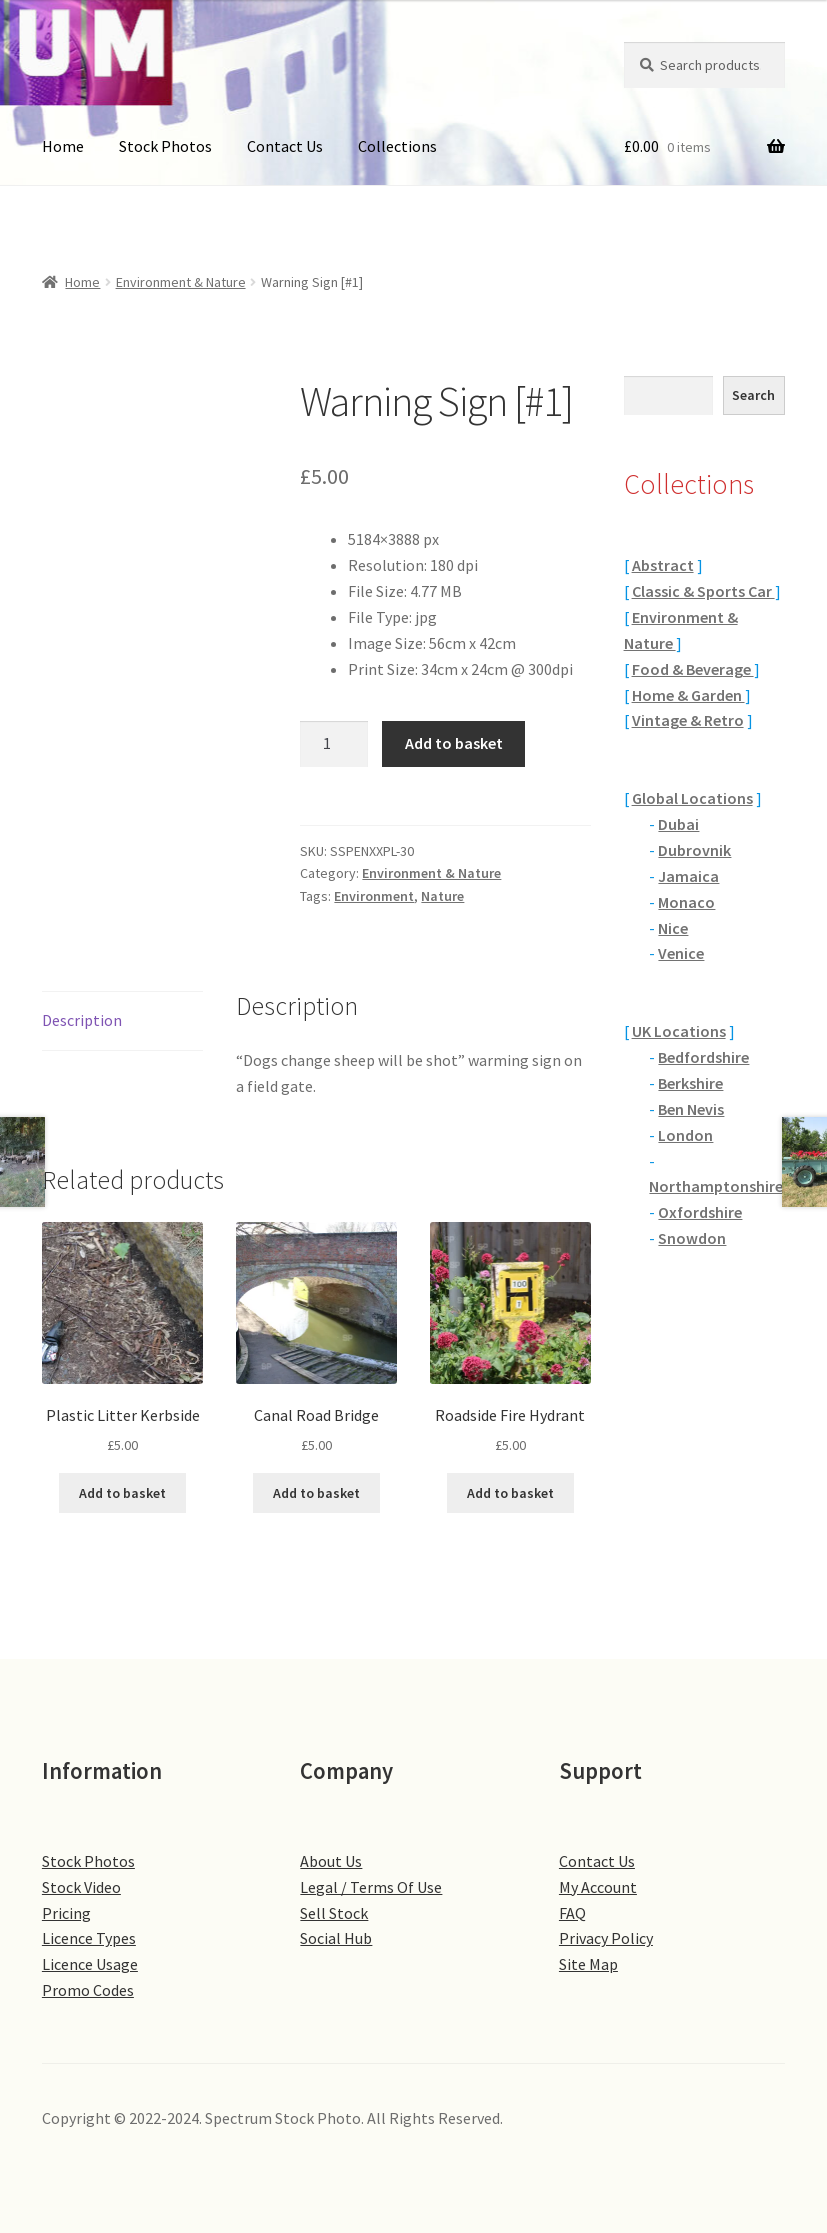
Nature (442, 896)
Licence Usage (90, 1964)
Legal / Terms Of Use (371, 1887)
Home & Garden (688, 695)
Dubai (678, 824)
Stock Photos (165, 146)
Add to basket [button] (122, 1493)
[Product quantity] (334, 744)
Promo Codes (88, 1990)
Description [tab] (82, 1020)
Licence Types (89, 1938)
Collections (397, 146)
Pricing (66, 1913)
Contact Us (285, 146)
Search (753, 395)
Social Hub (336, 1938)
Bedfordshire (703, 1057)
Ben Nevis (691, 1109)
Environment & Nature (181, 282)
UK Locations (679, 1031)
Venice (681, 953)
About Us (331, 1861)
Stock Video (81, 1887)
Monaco (686, 902)
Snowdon (692, 1238)
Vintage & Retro (688, 720)
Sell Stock (334, 1913)
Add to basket (454, 743)
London (685, 1135)
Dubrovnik (694, 850)
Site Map (588, 1964)
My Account (598, 1887)
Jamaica (688, 876)
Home (63, 146)
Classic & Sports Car (703, 591)
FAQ (572, 1913)
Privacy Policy (606, 1938)
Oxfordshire (700, 1212)
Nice (673, 928)
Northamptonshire (716, 1186)
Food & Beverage (693, 669)
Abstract (663, 565)
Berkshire (690, 1083)
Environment (374, 896)
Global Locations (692, 798)
